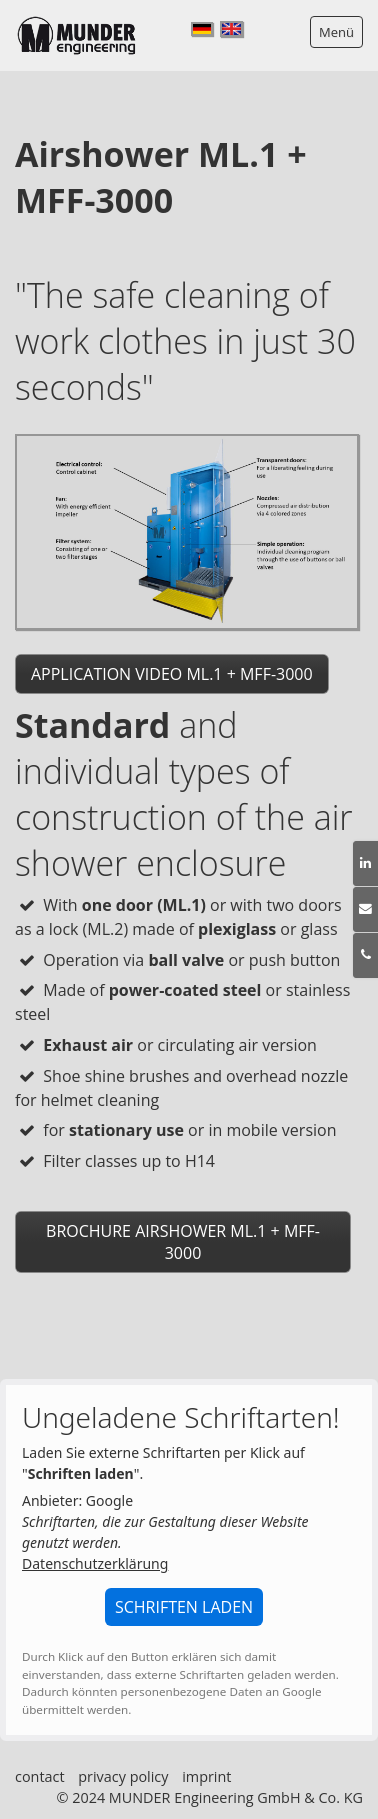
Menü (336, 32)
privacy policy (123, 1776)
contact (40, 1776)
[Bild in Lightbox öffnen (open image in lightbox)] (187, 531)
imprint (206, 1776)
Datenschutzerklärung (95, 1563)
